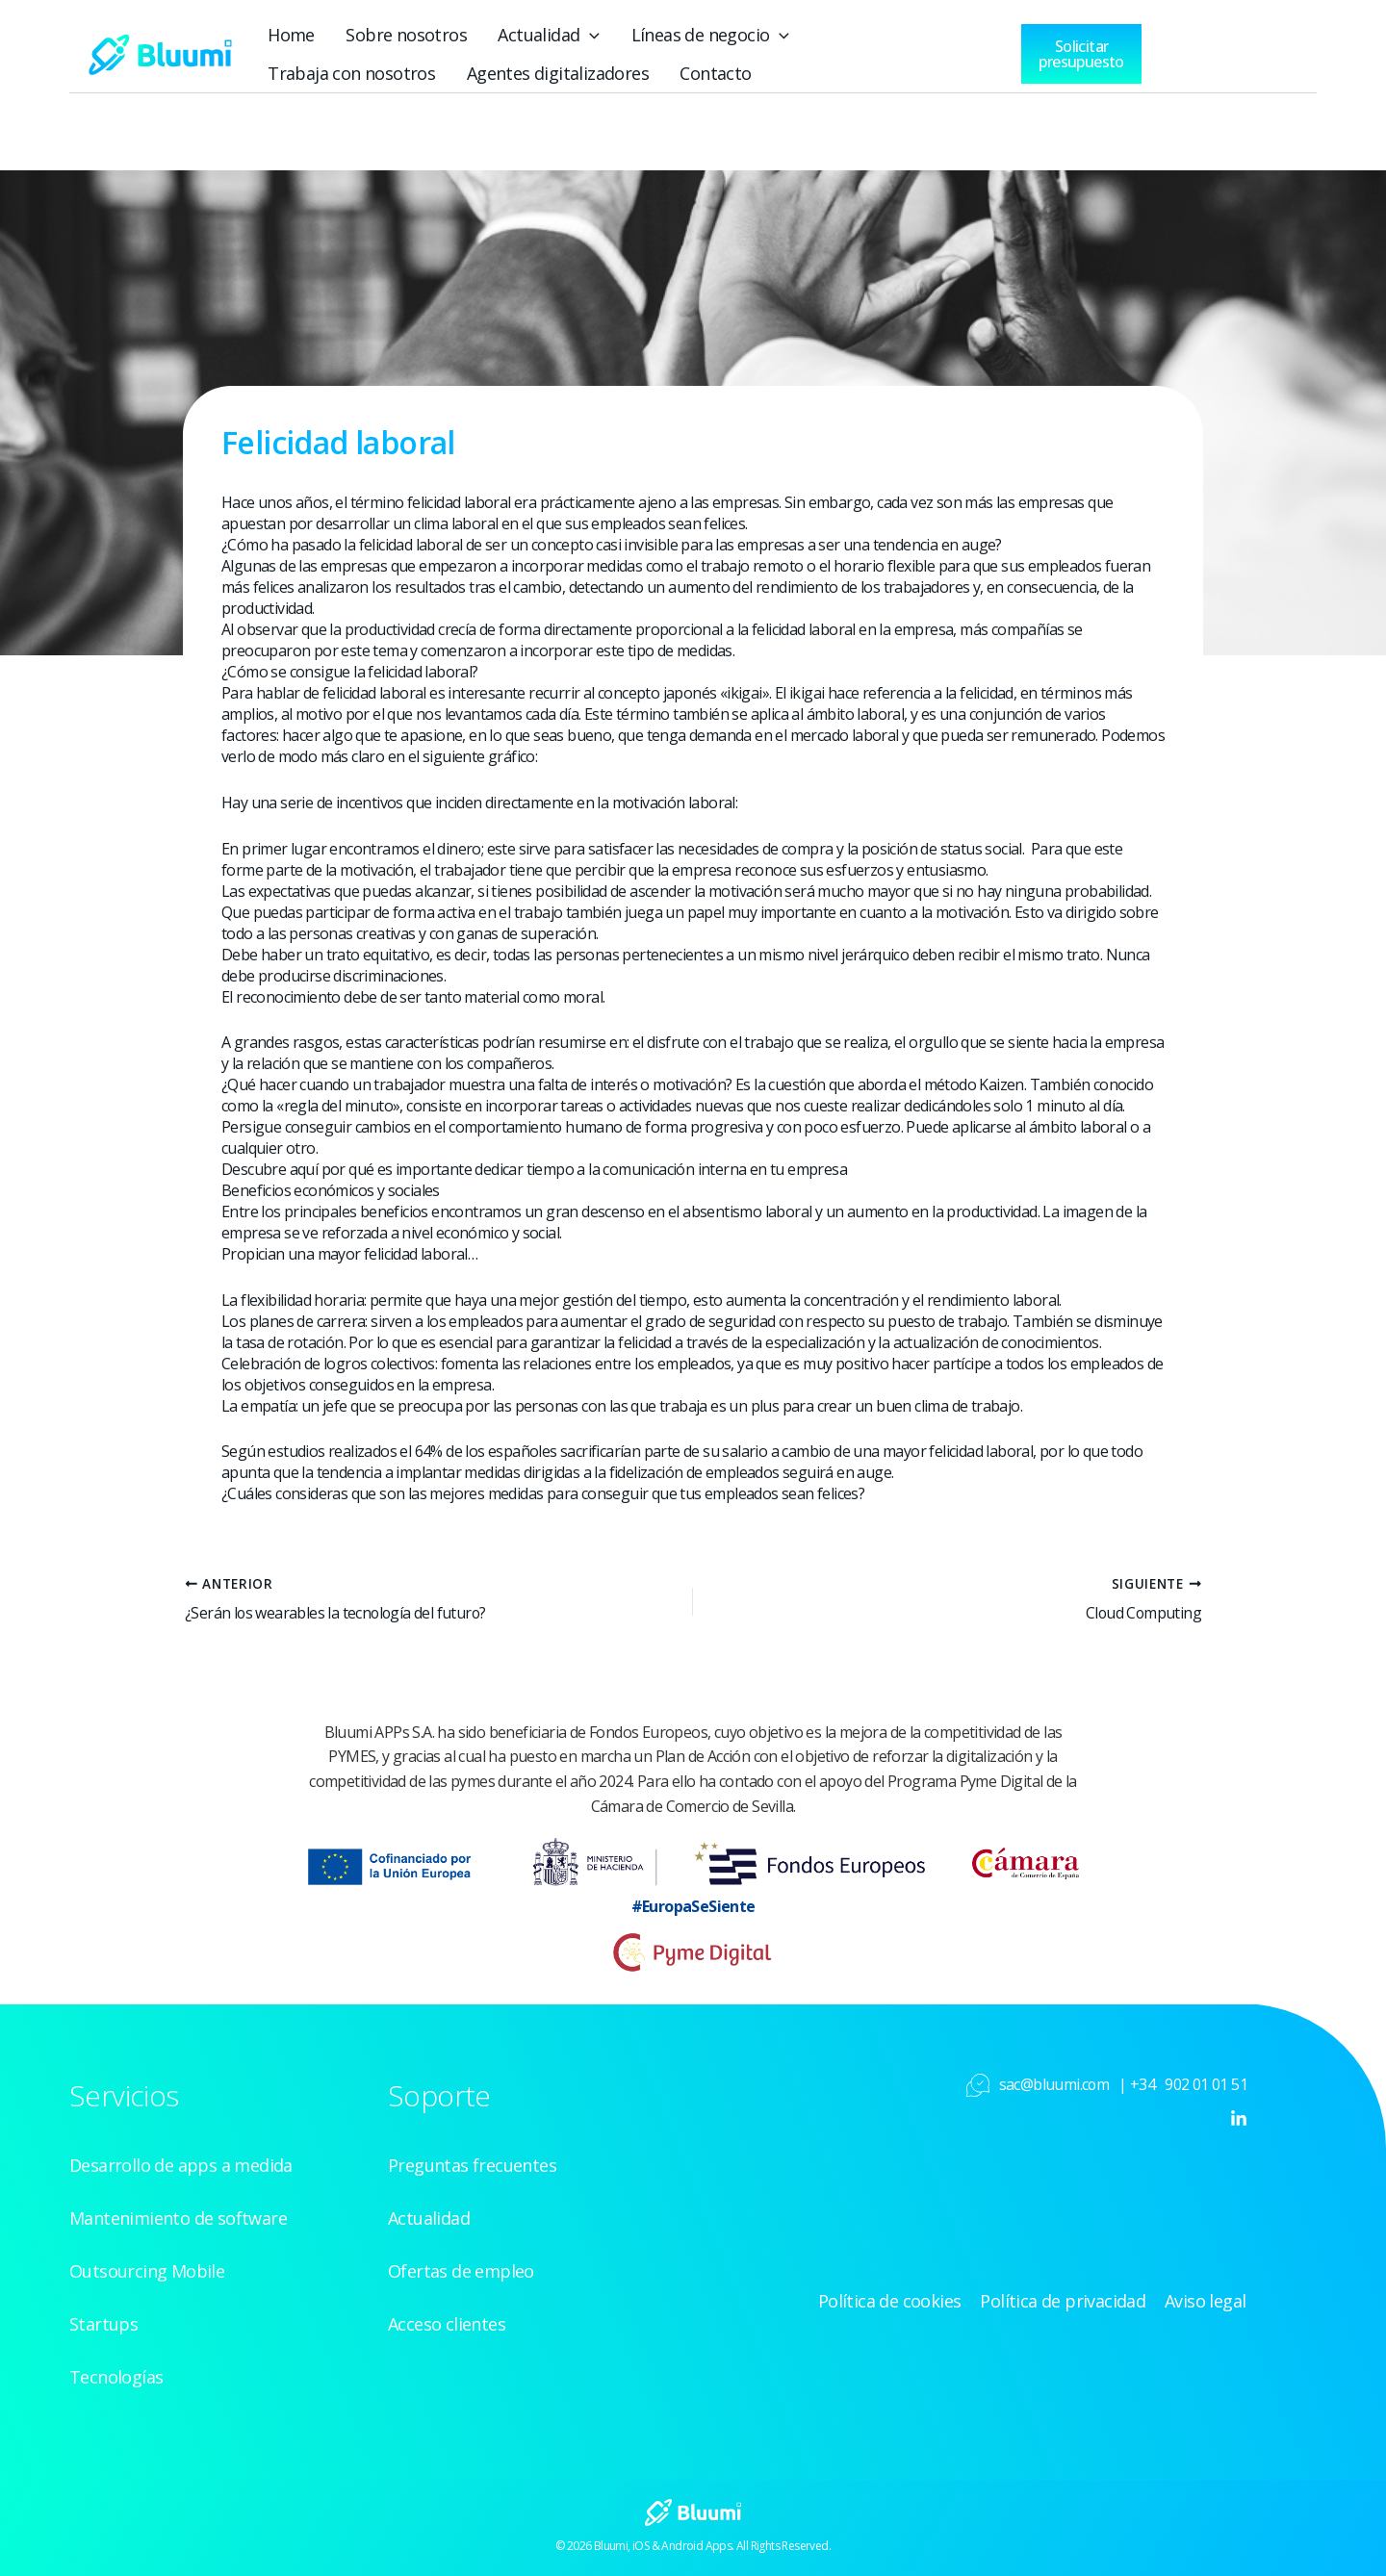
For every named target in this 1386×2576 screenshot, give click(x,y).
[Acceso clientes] (1204, 49)
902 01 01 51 (1206, 2084)
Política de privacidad (1066, 2300)
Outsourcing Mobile (146, 2271)
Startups (103, 2323)
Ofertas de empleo (461, 2271)
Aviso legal (1207, 2300)
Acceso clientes (446, 2323)
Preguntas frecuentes (472, 2165)
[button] (584, 34)
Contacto (513, 73)
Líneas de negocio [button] (702, 34)
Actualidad (429, 2218)
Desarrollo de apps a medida (181, 2165)
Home (290, 34)
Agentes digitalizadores (358, 73)
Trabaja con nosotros (894, 34)
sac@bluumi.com (1054, 2084)
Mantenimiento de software (178, 2218)
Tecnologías (116, 2376)
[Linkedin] (1238, 2119)
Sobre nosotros (403, 34)
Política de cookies (894, 2300)
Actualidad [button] (543, 34)
